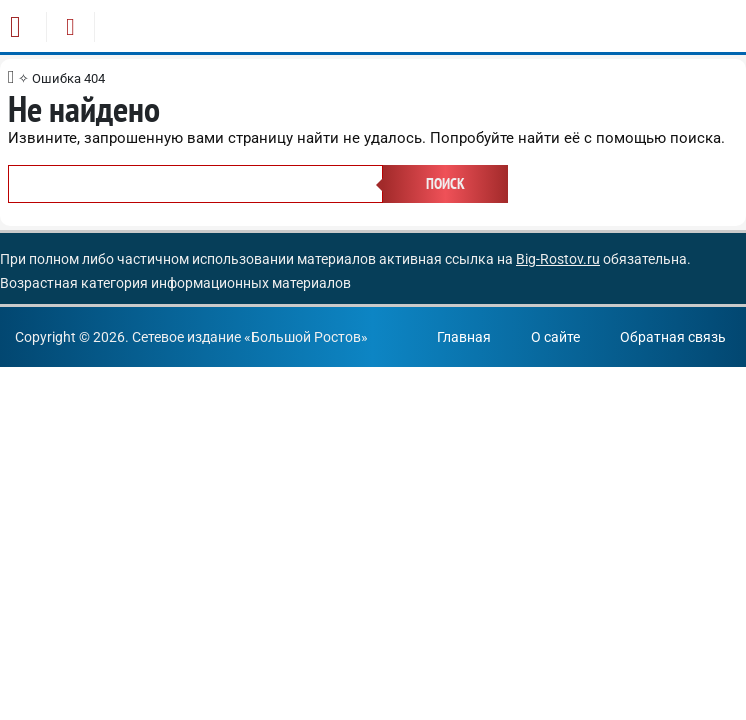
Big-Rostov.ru (558, 259)
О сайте (555, 337)
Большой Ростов (306, 337)
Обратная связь (673, 337)
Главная (464, 337)
